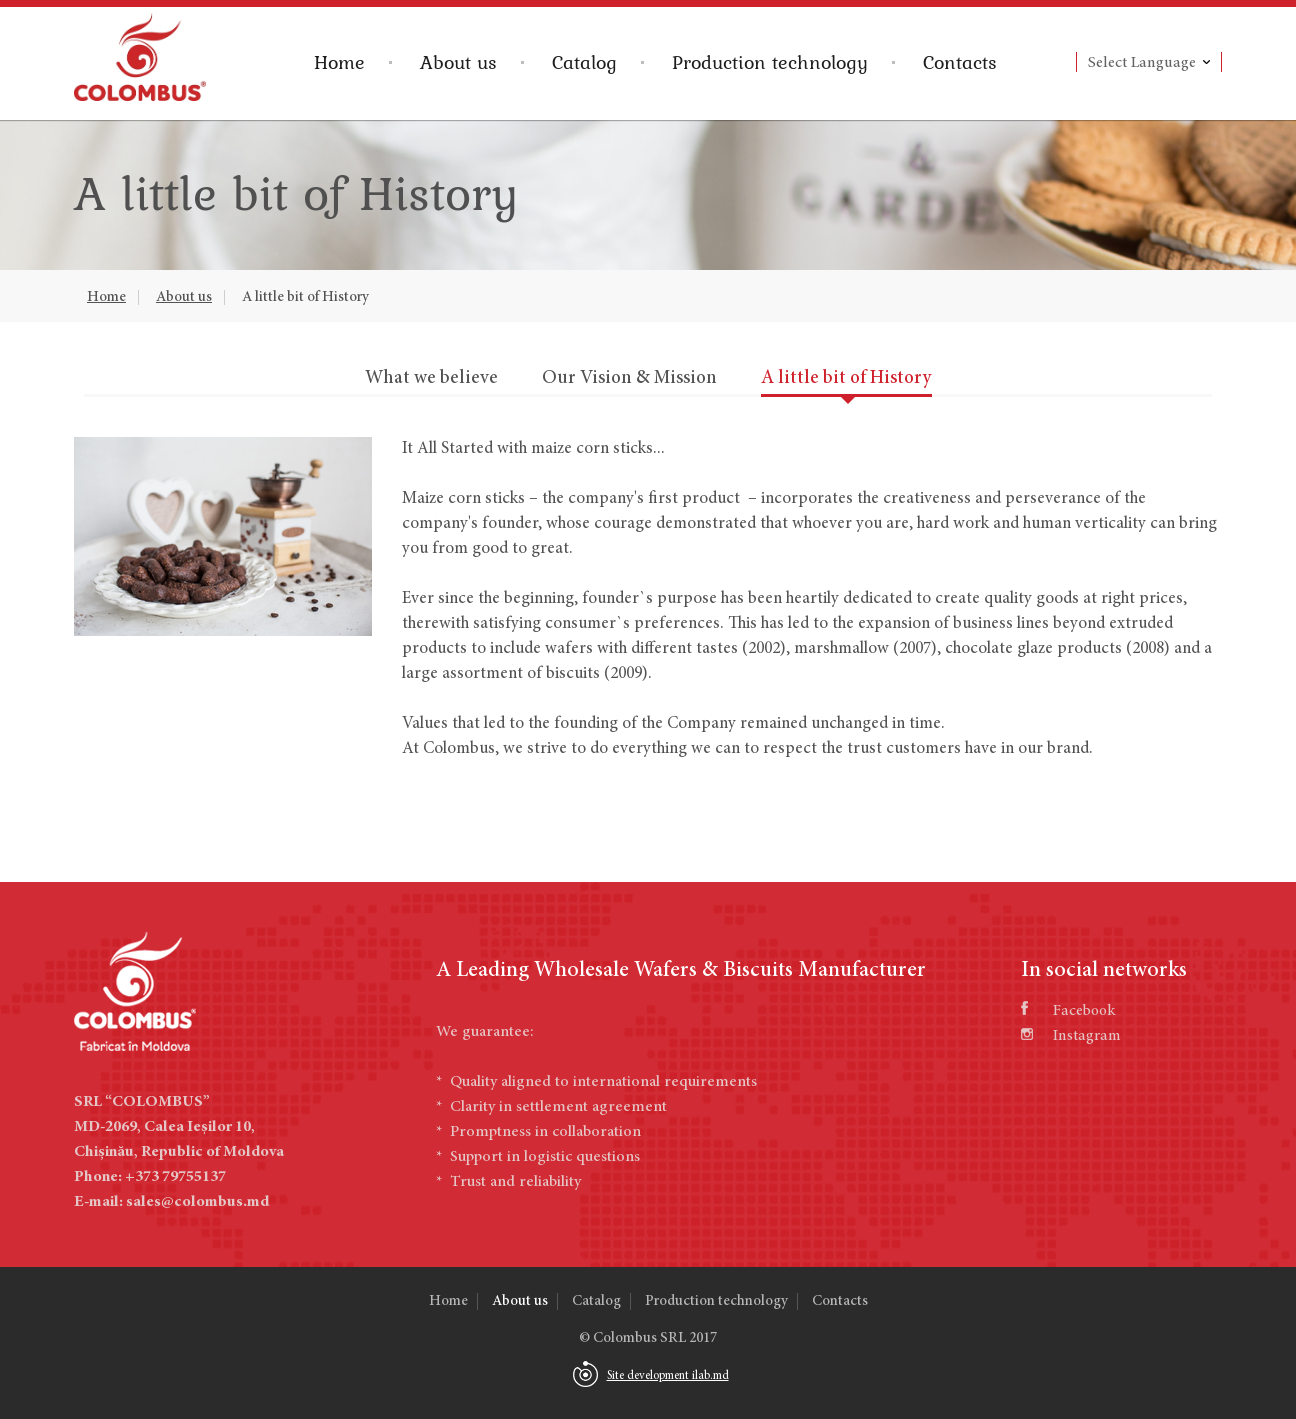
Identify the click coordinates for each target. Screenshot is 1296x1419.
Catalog (584, 62)
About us (458, 62)
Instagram (1071, 1036)
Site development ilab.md (668, 1376)
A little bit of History (305, 297)
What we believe (431, 378)
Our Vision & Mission (629, 378)
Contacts (960, 62)
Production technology (770, 62)
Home (339, 62)
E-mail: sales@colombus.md (171, 1202)
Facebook (1068, 1011)
